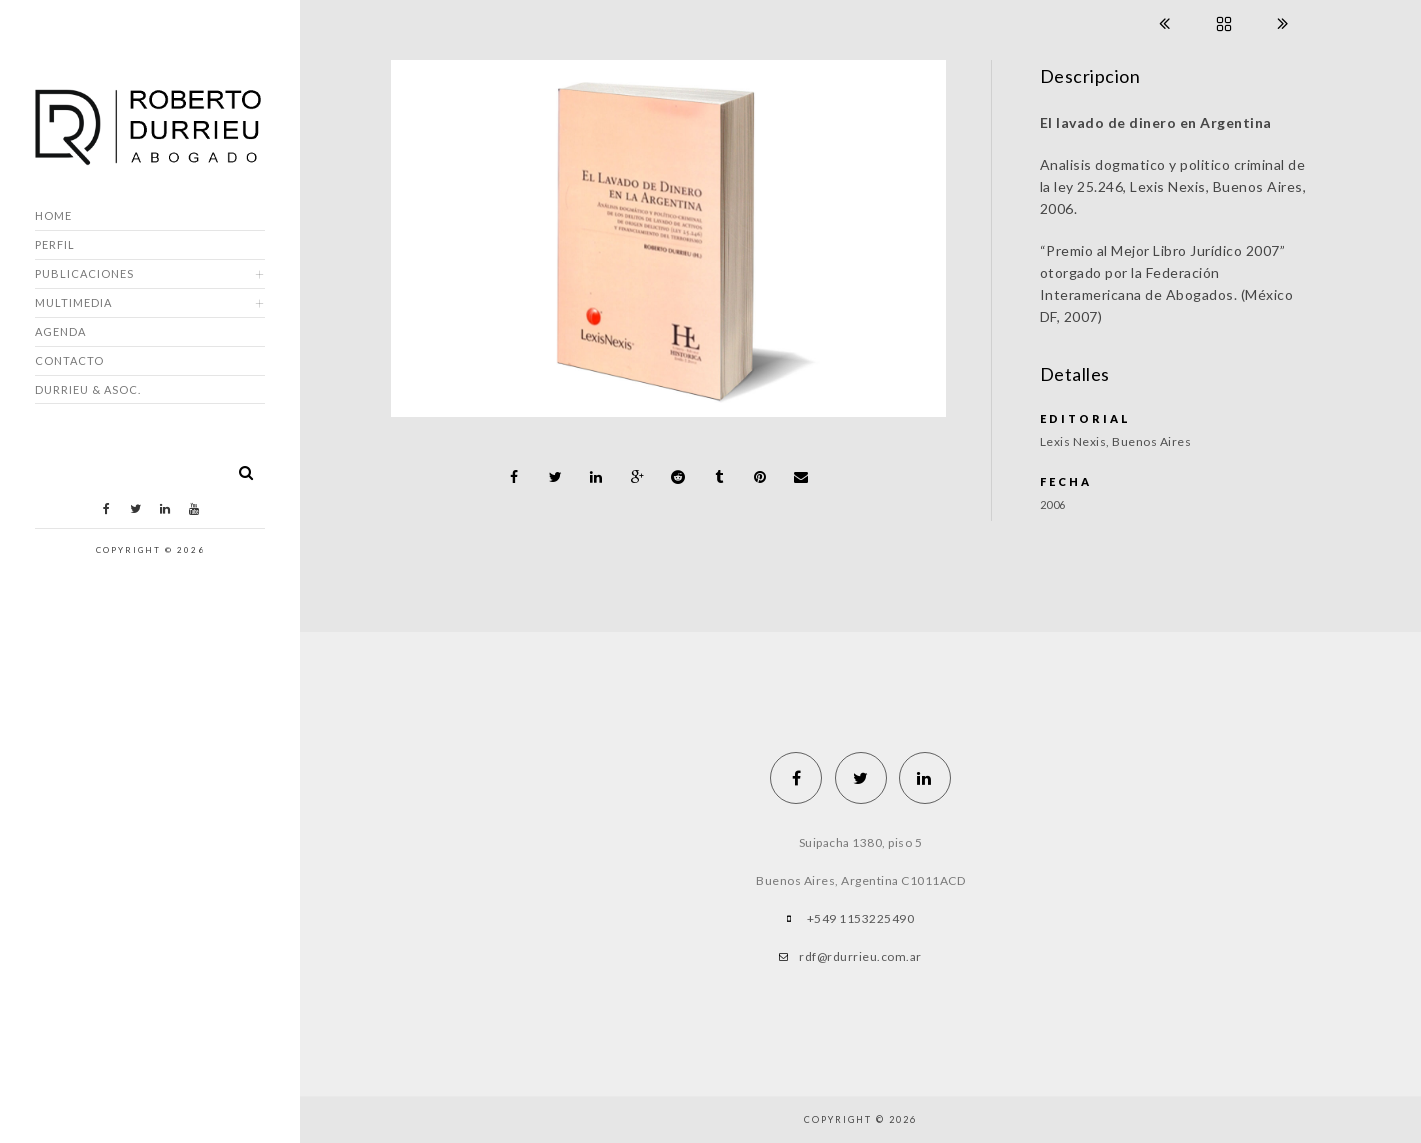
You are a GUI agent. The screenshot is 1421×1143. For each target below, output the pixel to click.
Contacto (69, 360)
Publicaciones (84, 273)
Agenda (60, 331)
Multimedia (73, 302)
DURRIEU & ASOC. (88, 389)
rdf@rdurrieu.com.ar (860, 956)
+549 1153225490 (861, 918)
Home (53, 215)
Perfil (55, 244)
